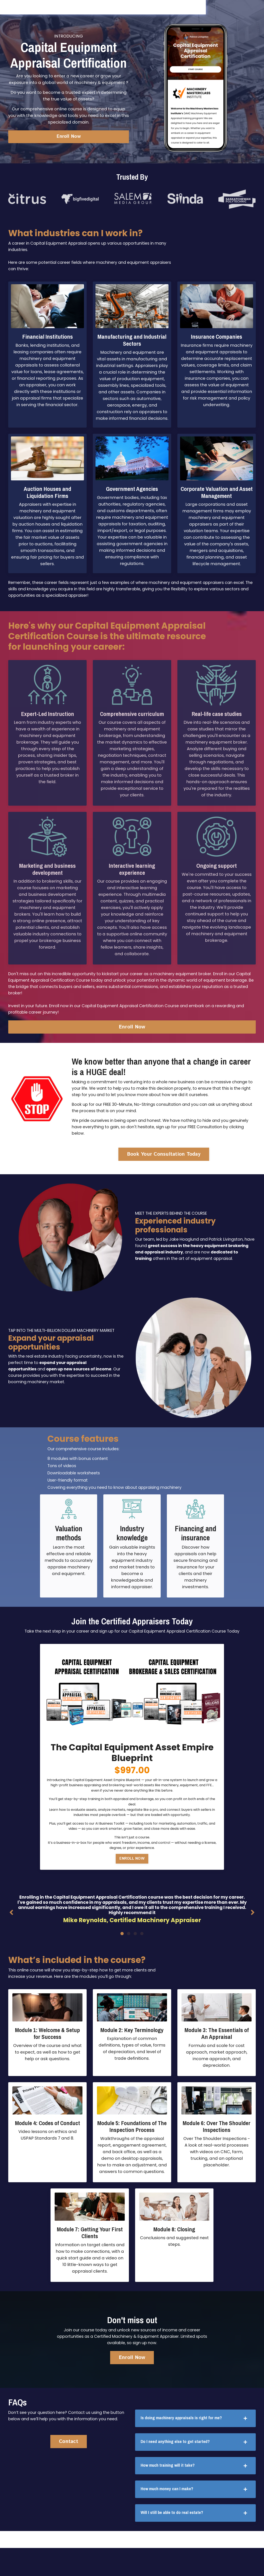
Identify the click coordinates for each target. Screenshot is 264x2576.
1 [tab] (122, 1949)
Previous (11, 1922)
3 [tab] (135, 1949)
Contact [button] (68, 2463)
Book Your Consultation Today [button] (163, 1157)
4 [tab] (142, 1949)
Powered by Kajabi (132, 2565)
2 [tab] (129, 1949)
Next (253, 1922)
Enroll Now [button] (68, 136)
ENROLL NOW (132, 1863)
